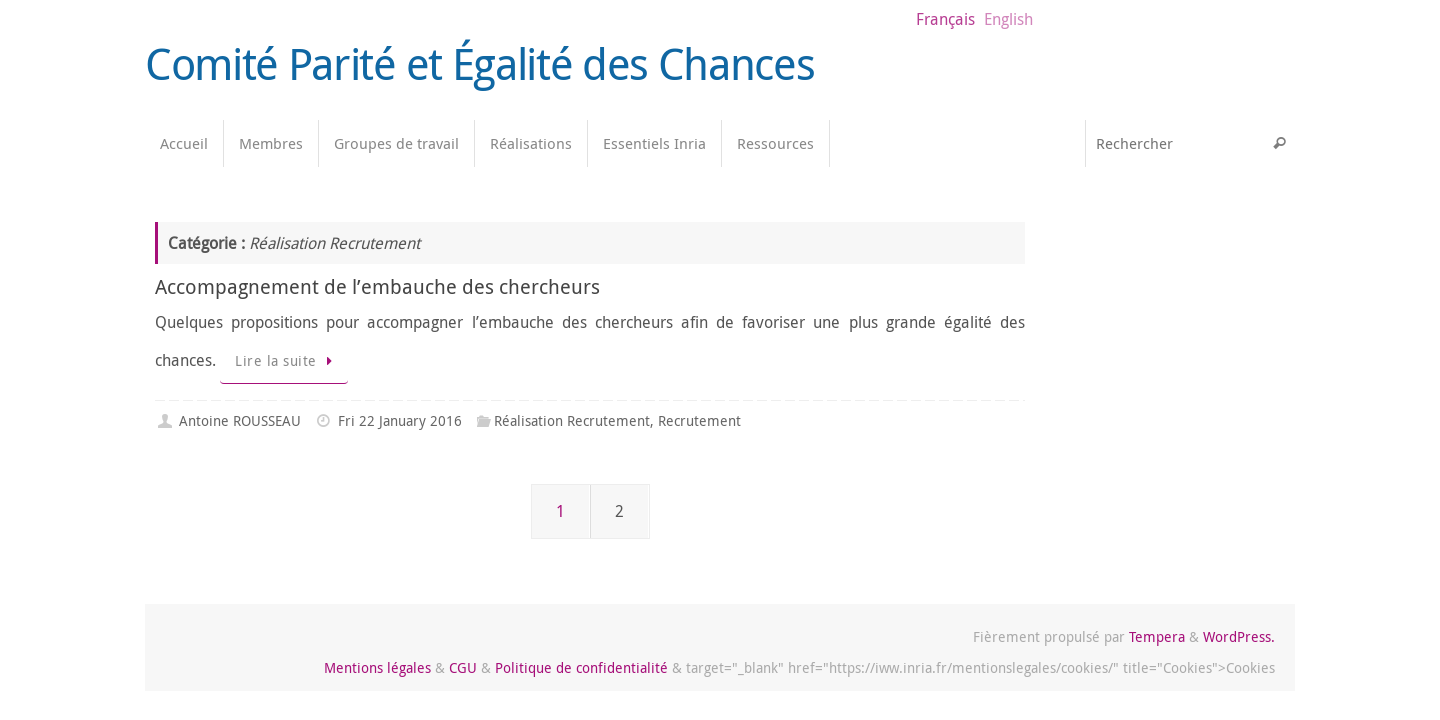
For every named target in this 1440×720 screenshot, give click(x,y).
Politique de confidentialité (581, 667)
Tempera (1157, 636)
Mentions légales (377, 667)
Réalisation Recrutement (572, 420)
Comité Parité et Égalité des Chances (479, 64)
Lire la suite (287, 360)
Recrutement (699, 420)
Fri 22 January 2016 (400, 420)
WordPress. (1239, 636)
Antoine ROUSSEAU (240, 420)
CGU (463, 667)
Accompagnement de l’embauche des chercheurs (377, 286)
